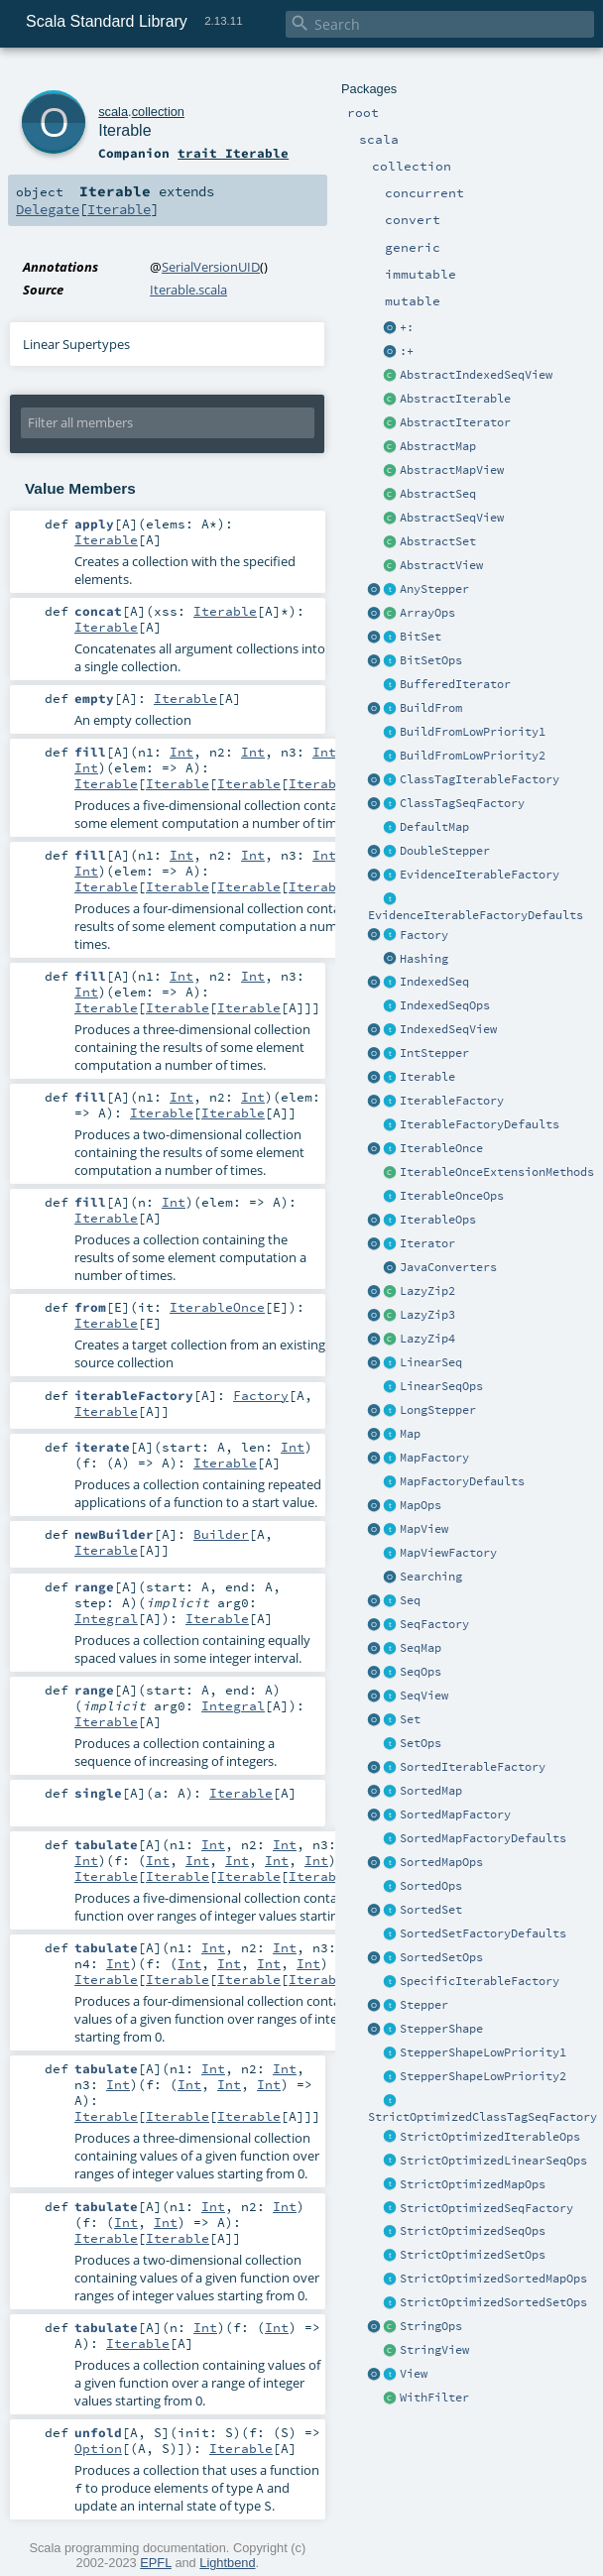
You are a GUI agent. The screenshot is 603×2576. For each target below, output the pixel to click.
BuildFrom (431, 708)
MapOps (420, 1505)
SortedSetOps (441, 1957)
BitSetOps (431, 660)
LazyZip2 (427, 1291)
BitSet (420, 637)
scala (113, 111)
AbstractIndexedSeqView (476, 375)
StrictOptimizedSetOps (472, 2255)
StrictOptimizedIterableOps (490, 2137)
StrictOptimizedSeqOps (472, 2231)
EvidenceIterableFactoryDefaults (475, 915)
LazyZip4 (427, 1339)
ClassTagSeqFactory (462, 803)
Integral (106, 1618)
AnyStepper (434, 589)
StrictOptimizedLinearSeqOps (493, 2160)
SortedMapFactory (455, 1814)
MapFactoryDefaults (462, 1481)
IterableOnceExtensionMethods (497, 1172)
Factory (424, 935)
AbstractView (441, 565)
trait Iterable (233, 153)
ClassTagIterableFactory (479, 779)
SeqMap (420, 1648)
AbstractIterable (455, 399)
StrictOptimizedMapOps (472, 2184)
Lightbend (227, 2562)
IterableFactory (452, 1101)
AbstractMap (438, 446)
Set (410, 1719)
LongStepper (438, 1410)
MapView (424, 1529)
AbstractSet (438, 541)
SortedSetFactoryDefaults (483, 1933)
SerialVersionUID (211, 267)
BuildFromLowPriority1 (472, 732)
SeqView (424, 1695)
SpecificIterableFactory (479, 1981)
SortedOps (431, 1886)
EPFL (156, 2562)
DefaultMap (434, 827)
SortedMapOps (441, 1862)
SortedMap (431, 1791)
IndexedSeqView (448, 1029)
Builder (221, 1534)
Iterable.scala (188, 289)
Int (181, 752)
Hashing (424, 959)
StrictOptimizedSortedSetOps (493, 2302)
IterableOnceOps (452, 1196)
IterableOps (438, 1220)
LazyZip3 (427, 1315)
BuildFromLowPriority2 (472, 755)
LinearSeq (431, 1362)
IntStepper (434, 1053)
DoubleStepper (445, 851)
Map (410, 1434)
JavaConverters (448, 1267)
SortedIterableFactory (472, 1767)
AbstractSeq (438, 494)
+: (407, 327)
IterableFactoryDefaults (479, 1124)
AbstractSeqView (452, 518)
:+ (407, 351)
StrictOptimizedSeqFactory (486, 2208)
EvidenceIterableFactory (479, 874)
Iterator (427, 1243)
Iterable (427, 1077)
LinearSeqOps (441, 1386)
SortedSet (431, 1910)
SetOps (420, 1743)
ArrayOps (427, 613)
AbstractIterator (455, 422)
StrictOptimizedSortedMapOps (493, 2278)
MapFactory (434, 1457)
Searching (431, 1576)
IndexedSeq (434, 982)
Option (98, 2448)
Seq (410, 1600)
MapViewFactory (448, 1553)
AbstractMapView (452, 470)
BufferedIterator (455, 684)
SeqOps (420, 1672)
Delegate (47, 209)
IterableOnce (441, 1148)
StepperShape (441, 2029)
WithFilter (434, 2397)
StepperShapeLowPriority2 (483, 2076)
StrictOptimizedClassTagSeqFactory (482, 2117)
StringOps (431, 2326)
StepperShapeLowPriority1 (483, 2052)
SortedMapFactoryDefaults (483, 1838)
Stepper (424, 2005)
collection (158, 111)
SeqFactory (434, 1624)
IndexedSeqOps (445, 1005)
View (413, 2374)
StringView (434, 2350)
